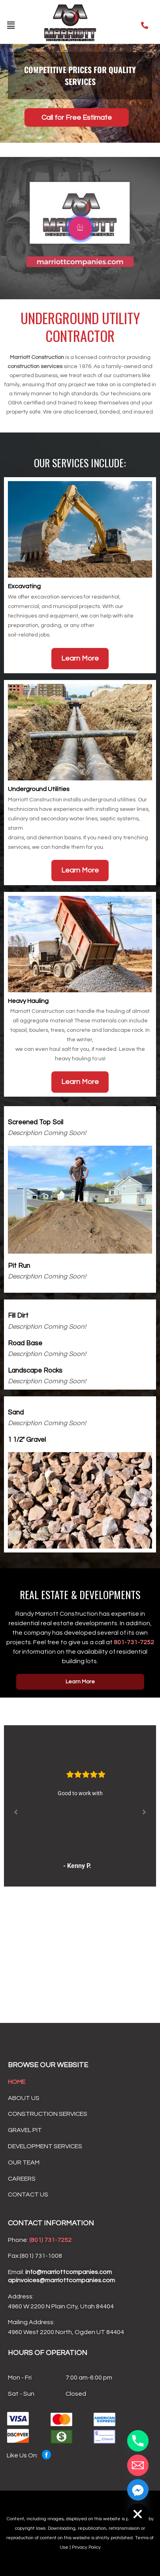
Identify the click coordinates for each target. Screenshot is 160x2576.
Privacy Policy (86, 2547)
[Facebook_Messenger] (138, 2489)
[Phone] (138, 2440)
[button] (10, 25)
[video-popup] (80, 228)
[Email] (138, 2465)
